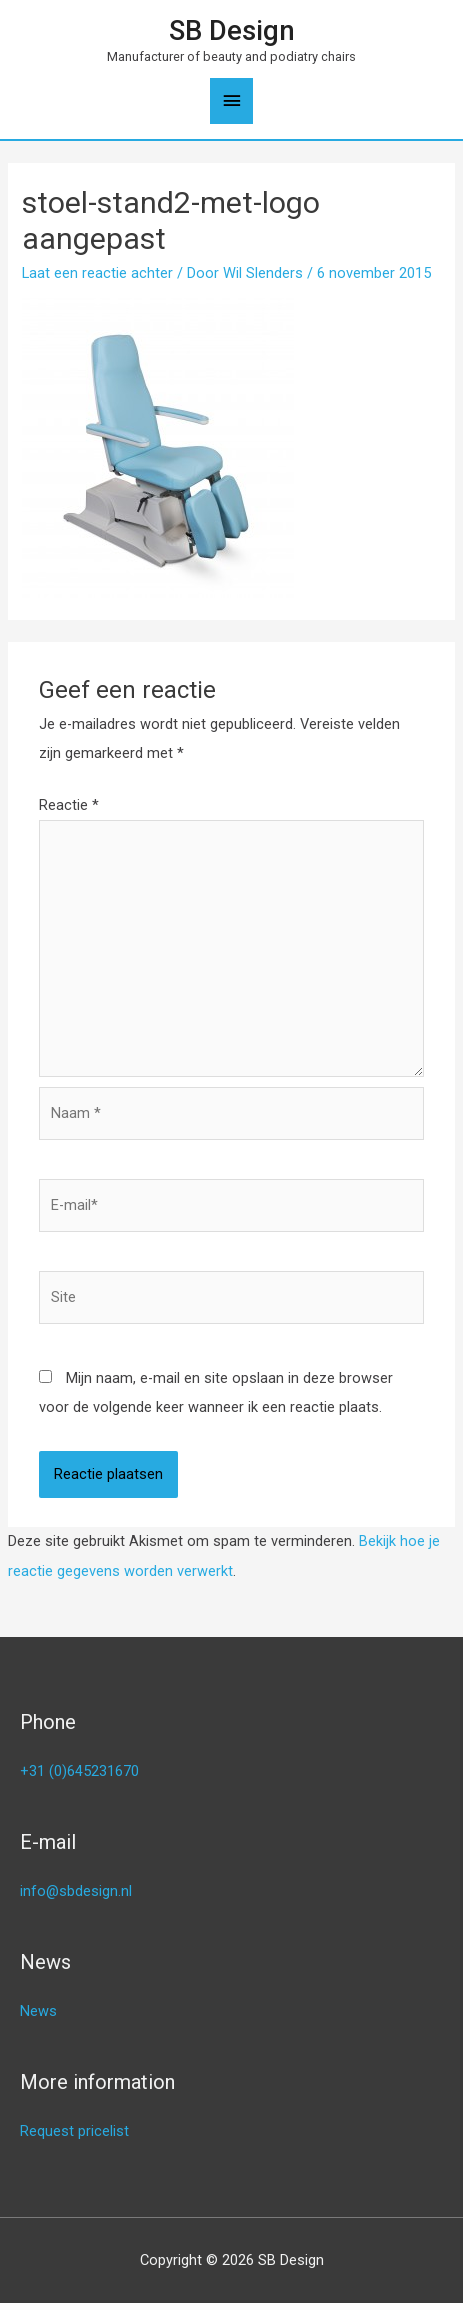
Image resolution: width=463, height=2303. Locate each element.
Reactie (69, 805)
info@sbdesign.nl (76, 1891)
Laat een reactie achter (97, 273)
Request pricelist (74, 2131)
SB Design (232, 31)
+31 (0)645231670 (79, 1771)
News (38, 2011)
